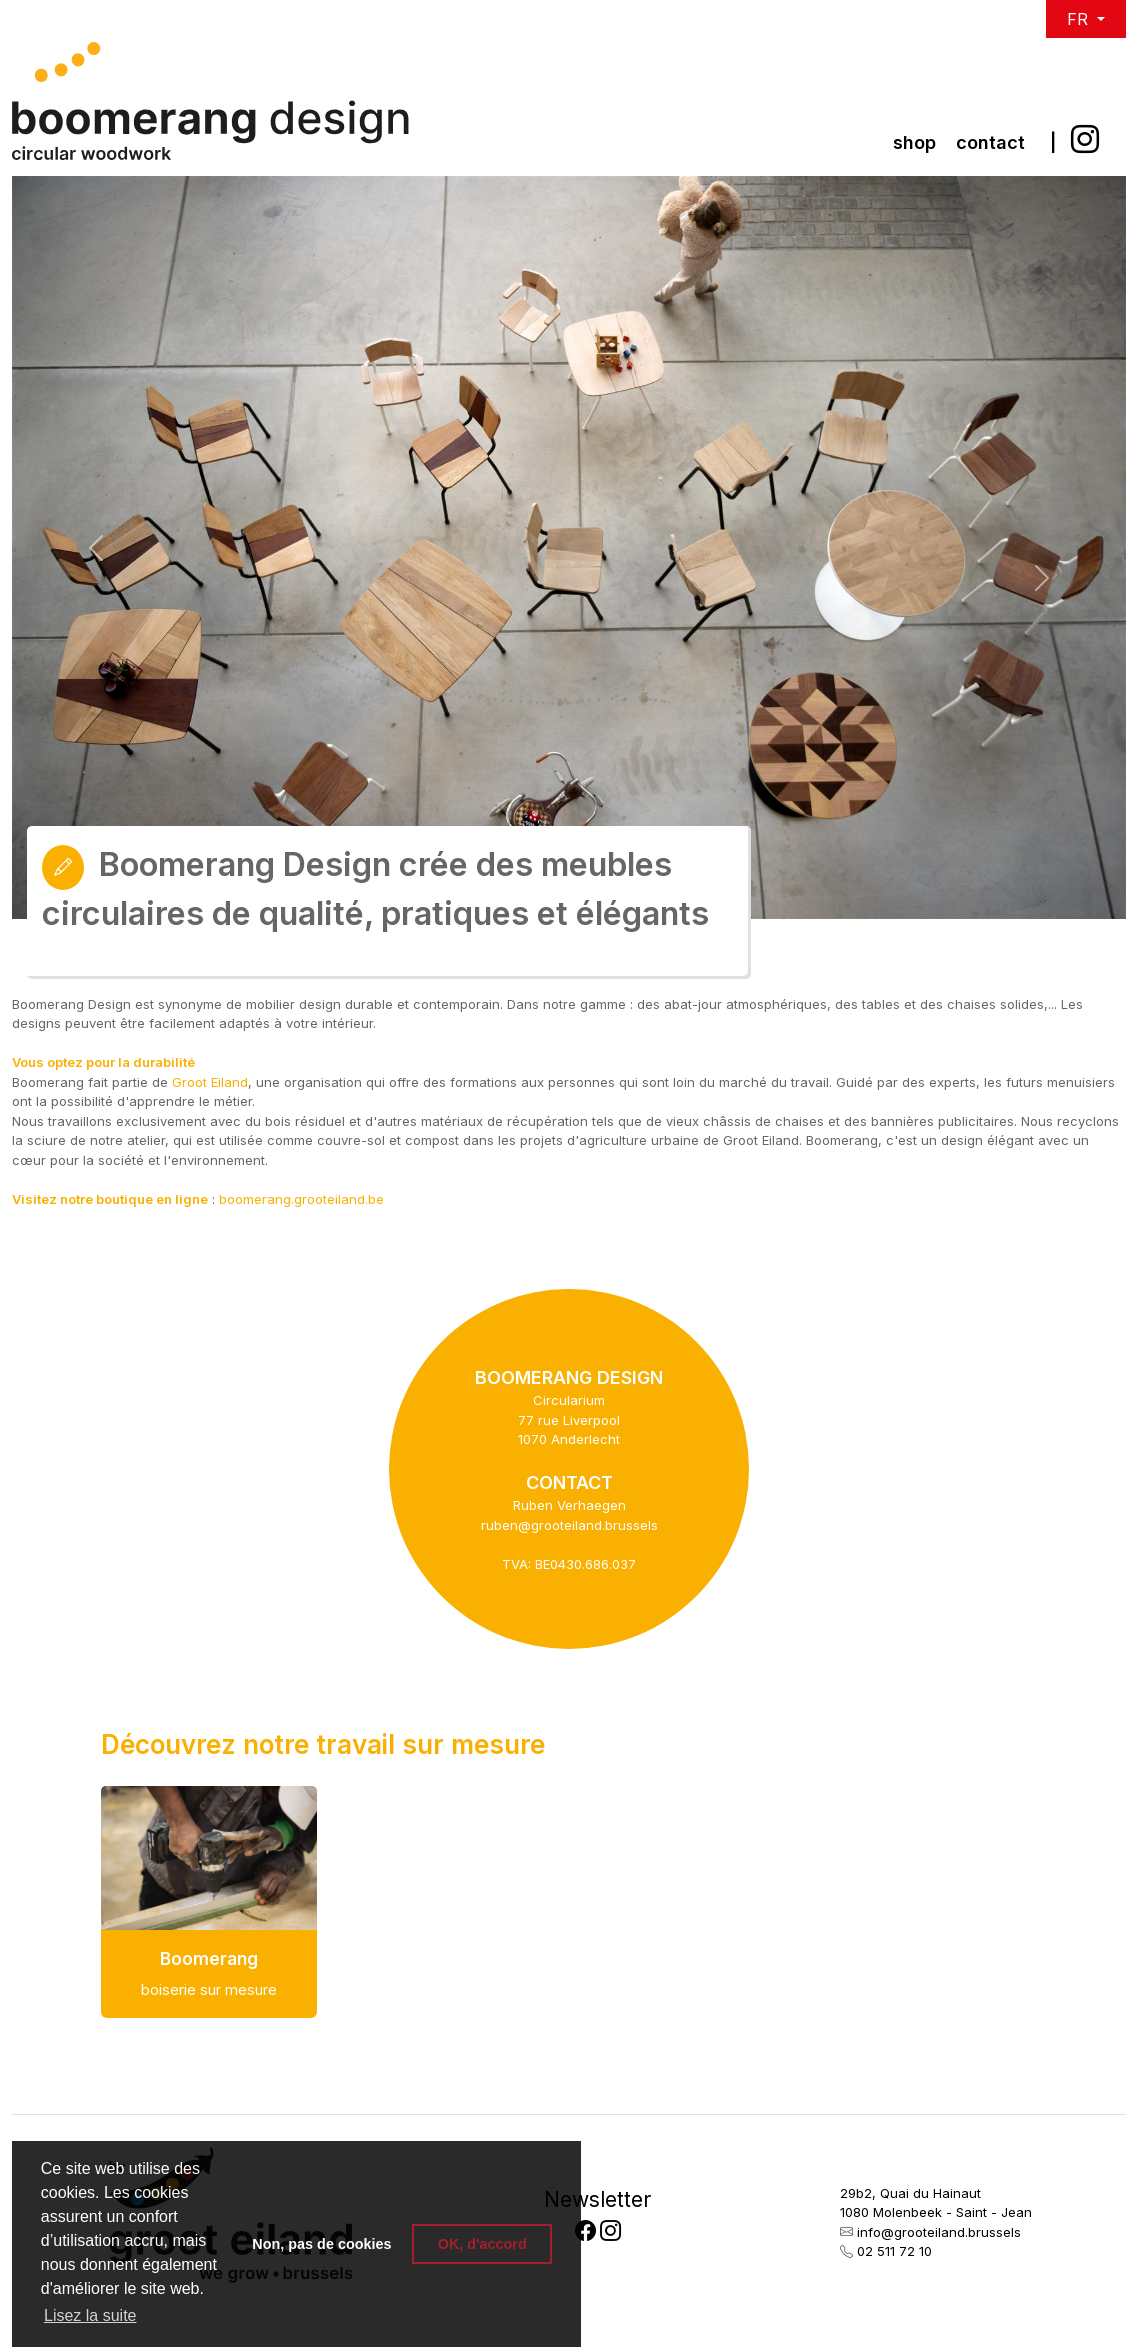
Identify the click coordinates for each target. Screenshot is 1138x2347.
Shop (914, 142)
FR (1080, 19)
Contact (990, 142)
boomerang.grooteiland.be (301, 1199)
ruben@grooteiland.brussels (569, 1525)
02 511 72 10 (894, 2251)
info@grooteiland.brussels (939, 2232)
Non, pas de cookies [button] (321, 2244)
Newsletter (597, 2199)
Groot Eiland (210, 1082)
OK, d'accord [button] (482, 2244)
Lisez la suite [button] (90, 2315)
